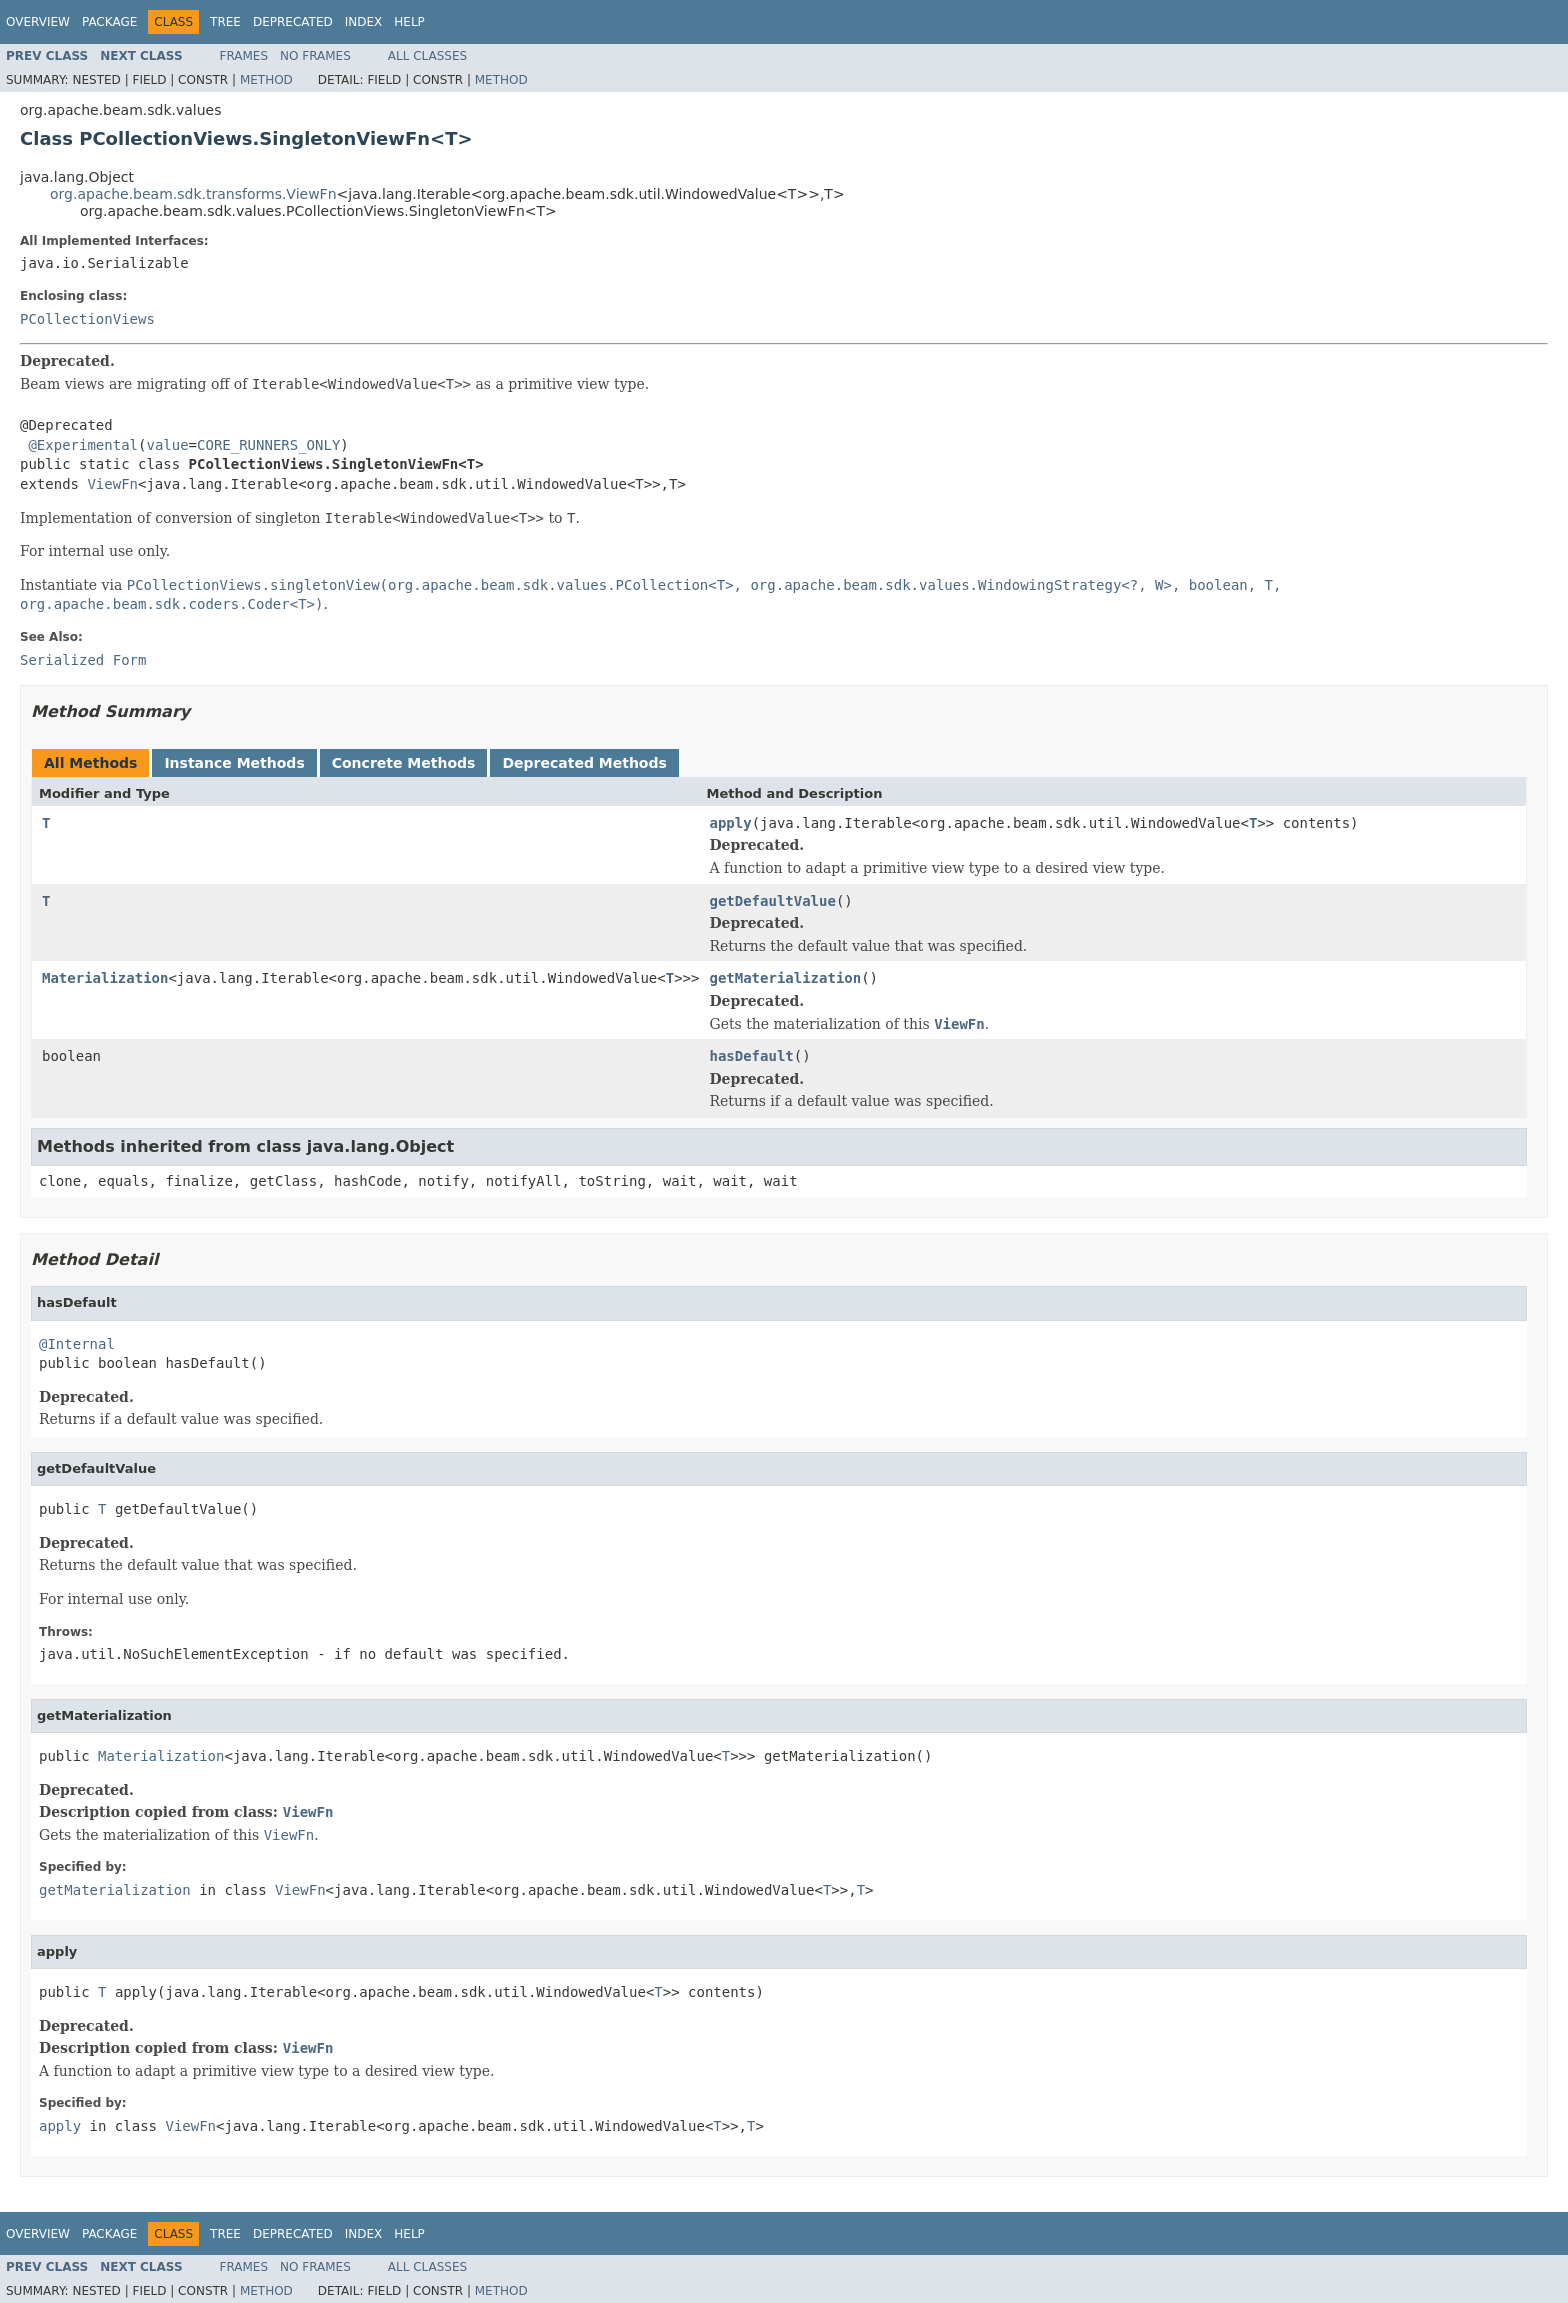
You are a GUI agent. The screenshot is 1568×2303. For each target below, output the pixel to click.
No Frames (315, 56)
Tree (225, 22)
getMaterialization (785, 978)
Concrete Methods (404, 763)
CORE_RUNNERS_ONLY (268, 445)
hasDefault (751, 1056)
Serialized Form (83, 660)
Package (109, 22)
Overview (38, 22)
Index (364, 22)
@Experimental (83, 445)
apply (730, 823)
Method (266, 80)
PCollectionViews (87, 319)
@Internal (77, 1344)
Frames (244, 56)
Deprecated (293, 22)
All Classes (427, 56)
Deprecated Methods (584, 763)
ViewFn (112, 484)
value (167, 445)
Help (409, 22)
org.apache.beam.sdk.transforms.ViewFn (193, 194)
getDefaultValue (772, 901)
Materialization (105, 978)
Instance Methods (234, 763)
